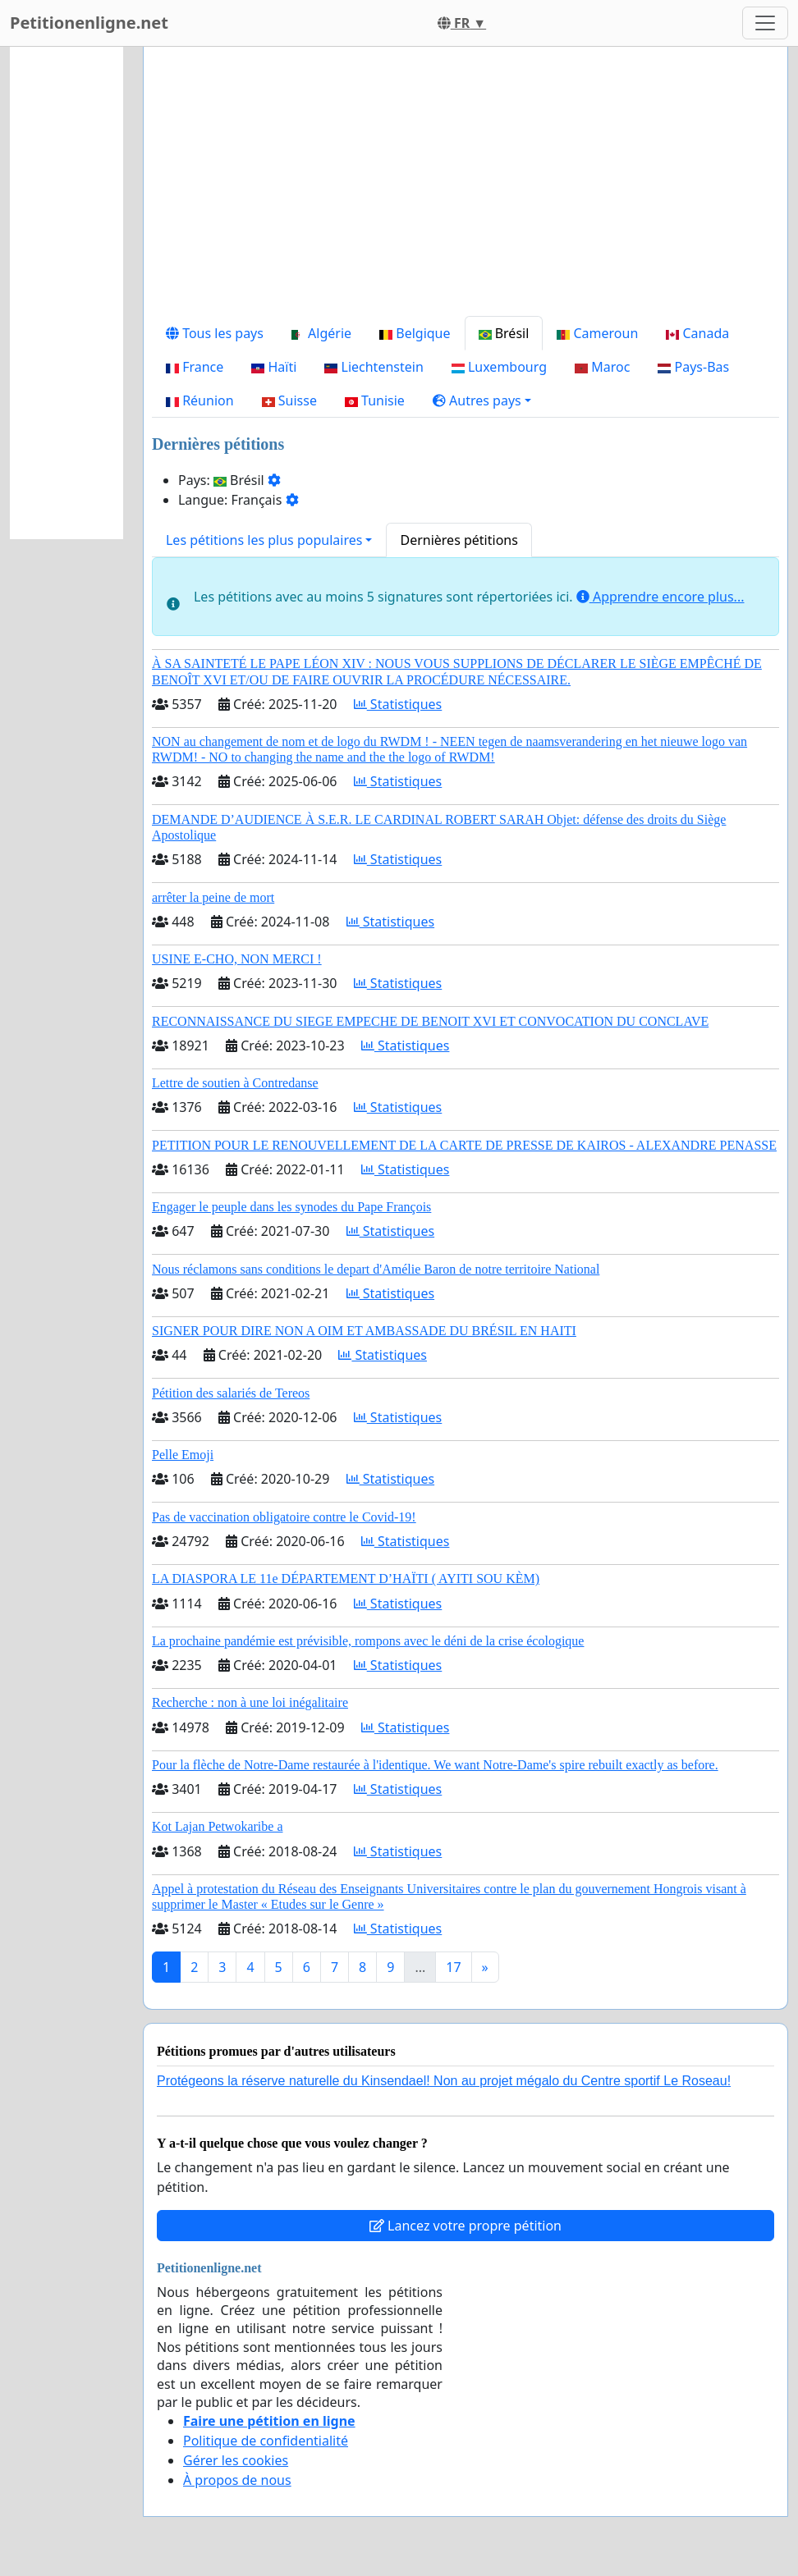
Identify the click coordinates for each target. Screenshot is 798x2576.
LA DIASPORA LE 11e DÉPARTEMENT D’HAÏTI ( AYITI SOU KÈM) (345, 1578)
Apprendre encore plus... (660, 597)
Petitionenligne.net (89, 22)
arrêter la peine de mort (213, 897)
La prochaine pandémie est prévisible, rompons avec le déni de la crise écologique (368, 1641)
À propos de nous (237, 2480)
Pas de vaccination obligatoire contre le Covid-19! (284, 1517)
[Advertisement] (465, 188)
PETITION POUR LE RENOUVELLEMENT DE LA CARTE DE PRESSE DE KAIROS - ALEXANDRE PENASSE (464, 1145)
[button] (482, 400)
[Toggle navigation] (765, 23)
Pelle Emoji (182, 1455)
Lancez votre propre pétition (465, 2226)
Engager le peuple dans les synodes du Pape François (291, 1207)
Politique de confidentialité (265, 2441)
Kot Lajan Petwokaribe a (217, 1826)
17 (453, 1967)
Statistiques (398, 704)
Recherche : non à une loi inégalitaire (250, 1702)
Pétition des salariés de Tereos (231, 1393)
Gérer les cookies (235, 2460)
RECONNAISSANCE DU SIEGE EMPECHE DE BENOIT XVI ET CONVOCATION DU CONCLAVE (430, 1021)
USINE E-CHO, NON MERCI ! (237, 959)
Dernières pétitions (458, 540)
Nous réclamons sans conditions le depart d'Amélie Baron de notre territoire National (375, 1269)
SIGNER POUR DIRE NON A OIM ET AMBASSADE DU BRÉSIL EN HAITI (364, 1331)
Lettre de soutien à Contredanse (235, 1083)
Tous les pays (215, 333)
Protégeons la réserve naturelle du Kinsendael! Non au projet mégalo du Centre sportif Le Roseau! (444, 2081)
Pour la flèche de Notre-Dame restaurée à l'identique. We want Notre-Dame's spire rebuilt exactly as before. (435, 1765)
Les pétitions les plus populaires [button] (264, 540)
